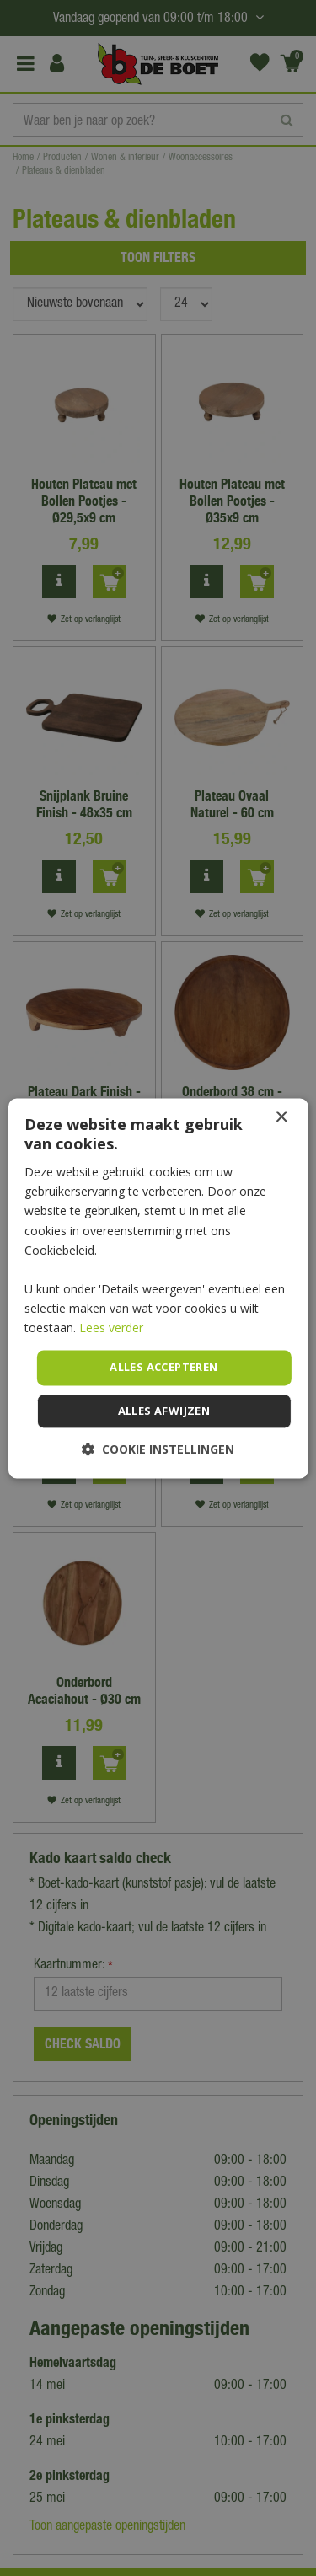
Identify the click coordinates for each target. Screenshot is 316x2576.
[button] (158, 1449)
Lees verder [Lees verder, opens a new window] (111, 1328)
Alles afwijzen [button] (164, 1410)
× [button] (281, 1117)
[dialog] (158, 1288)
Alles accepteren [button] (163, 1367)
